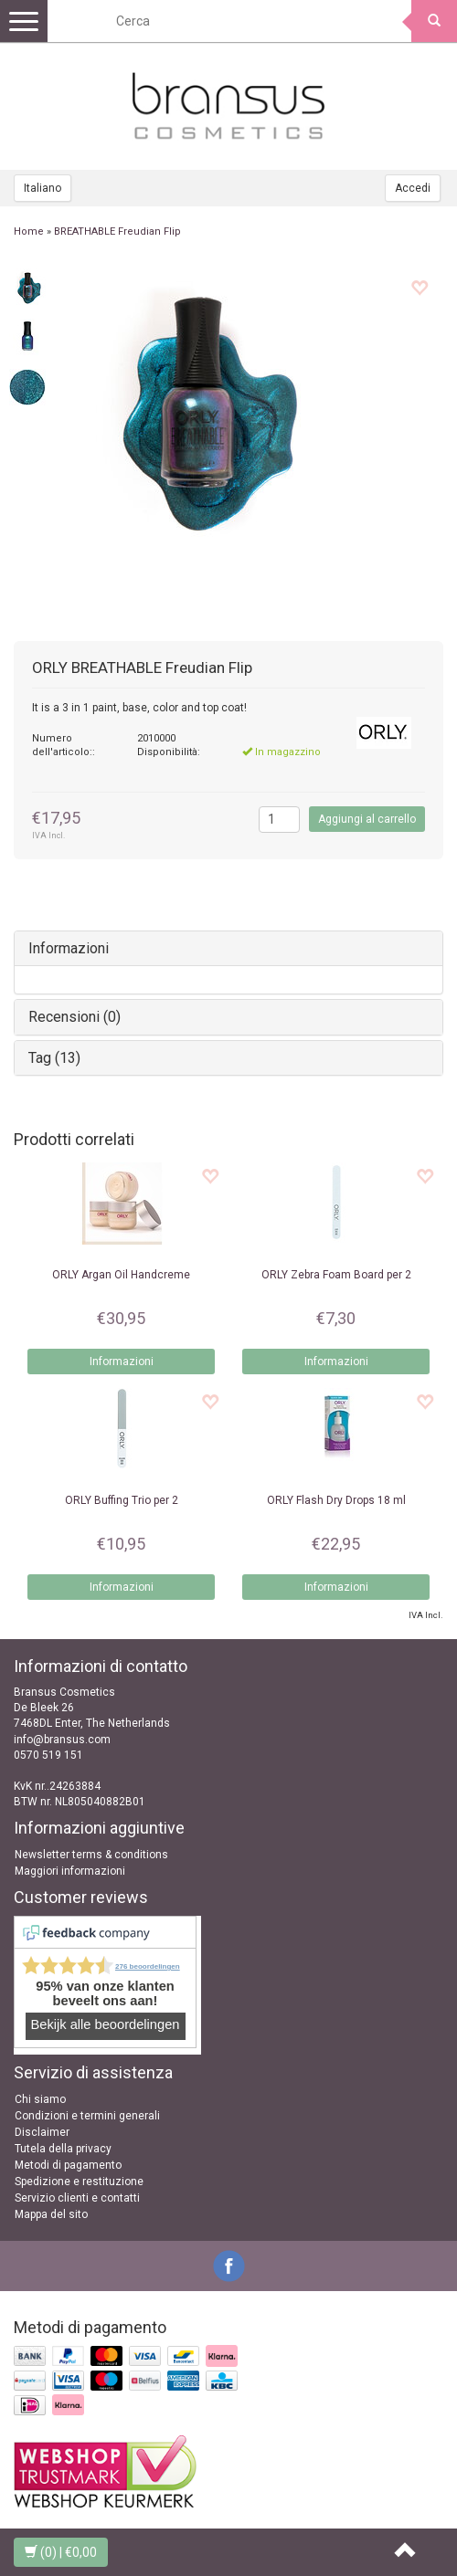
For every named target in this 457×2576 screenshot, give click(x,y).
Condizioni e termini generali (87, 2115)
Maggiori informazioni (70, 1871)
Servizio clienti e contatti (77, 2198)
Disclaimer (42, 2132)
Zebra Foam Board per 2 (336, 1274)
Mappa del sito (51, 2214)
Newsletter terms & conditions (91, 1854)
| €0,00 (61, 2552)
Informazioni (68, 948)
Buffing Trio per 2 (121, 1500)
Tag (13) (54, 1058)
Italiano (42, 188)
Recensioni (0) (74, 1016)
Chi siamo (40, 2099)
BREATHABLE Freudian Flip (117, 231)
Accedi (412, 188)
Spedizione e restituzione (79, 2181)
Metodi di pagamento (68, 2165)
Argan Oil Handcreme (121, 1274)
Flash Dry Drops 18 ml (336, 1500)
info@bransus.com (62, 1739)
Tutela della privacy (63, 2148)
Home (29, 231)
